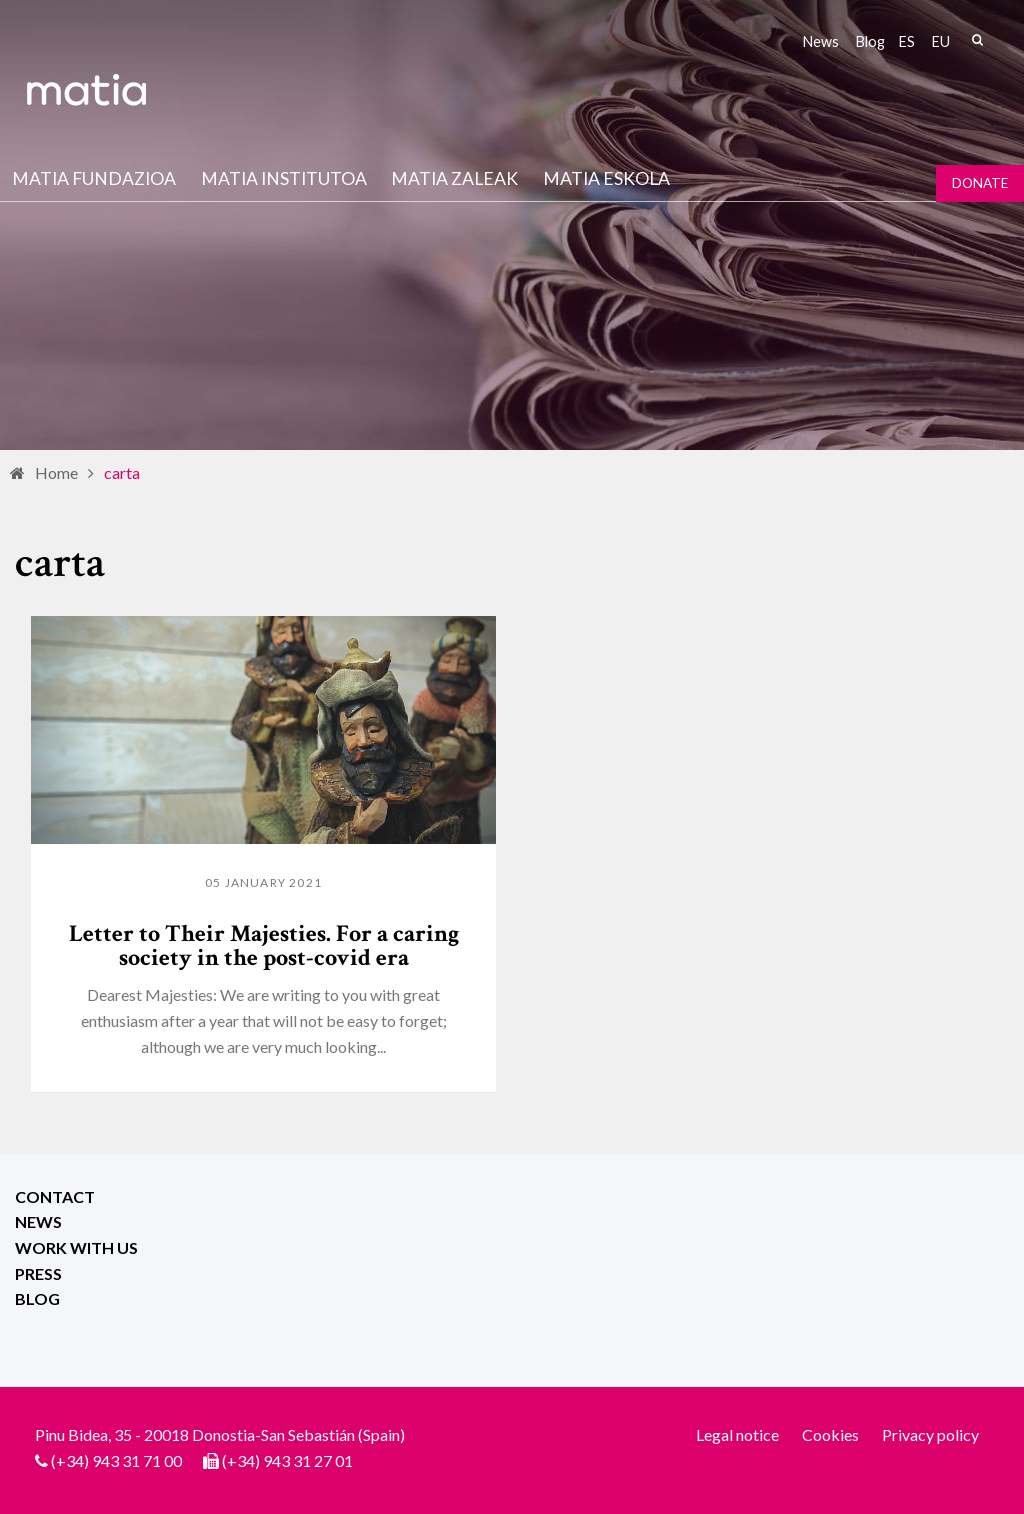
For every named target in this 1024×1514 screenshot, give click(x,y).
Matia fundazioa (94, 178)
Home (56, 472)
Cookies (830, 1434)
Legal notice (737, 1434)
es (907, 41)
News (821, 41)
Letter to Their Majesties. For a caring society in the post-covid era (264, 945)
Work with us (76, 1247)
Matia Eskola (606, 178)
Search (977, 40)
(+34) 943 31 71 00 (116, 1460)
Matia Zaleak (454, 178)
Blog (870, 41)
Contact (55, 1196)
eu (941, 41)
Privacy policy (930, 1434)
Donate (980, 183)
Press (38, 1273)
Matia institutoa (284, 178)
